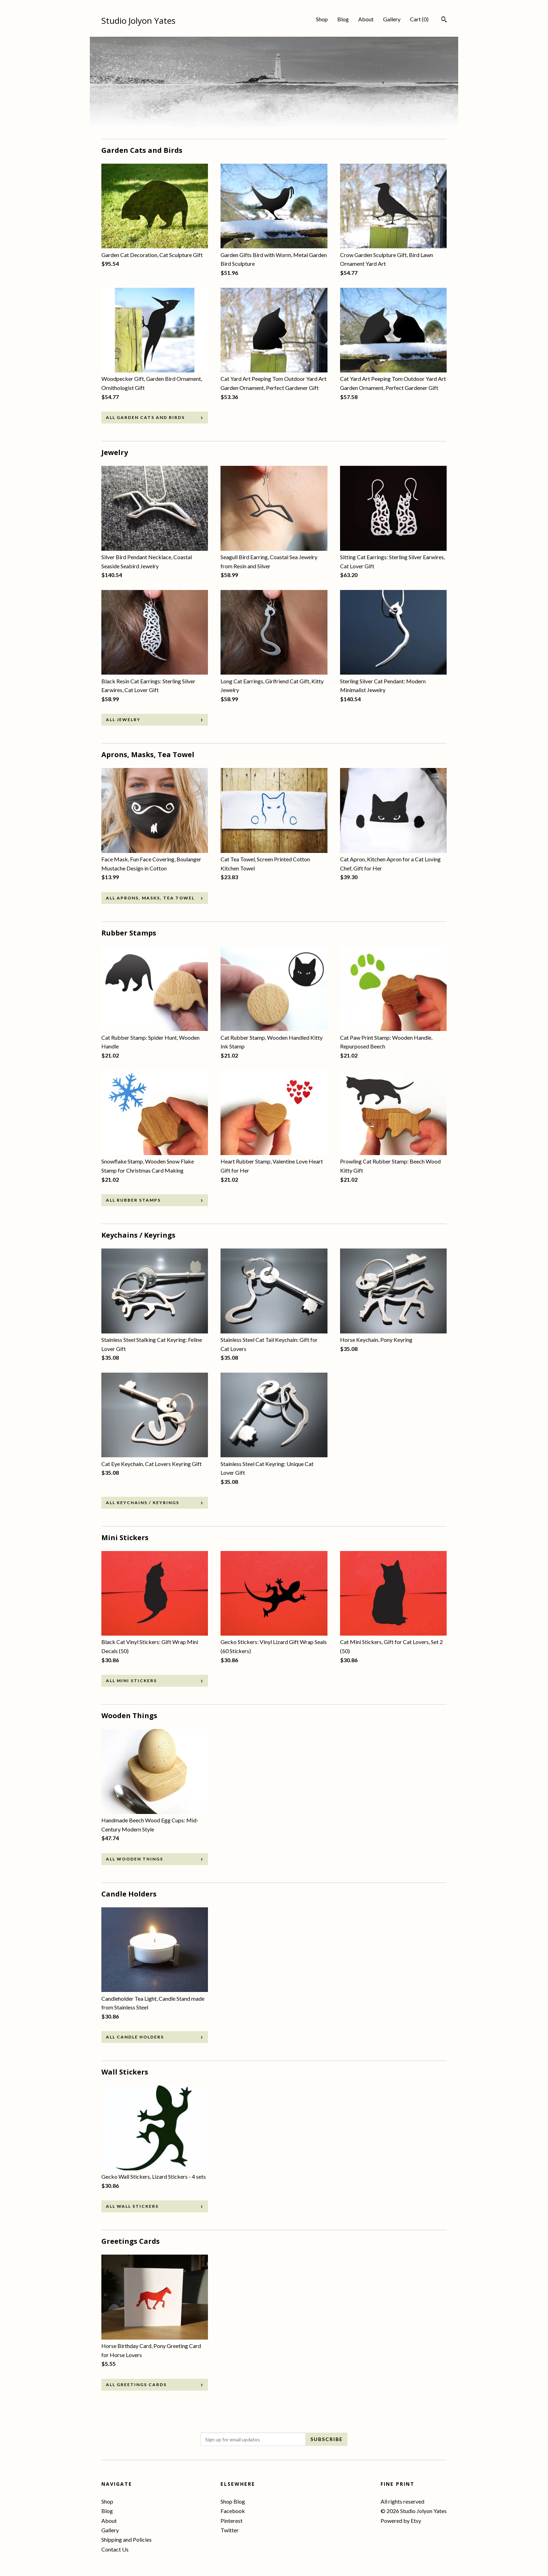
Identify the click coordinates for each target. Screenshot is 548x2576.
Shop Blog (233, 2501)
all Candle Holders (135, 2037)
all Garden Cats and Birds (145, 417)
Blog (343, 19)
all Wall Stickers (132, 2206)
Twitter (230, 2530)
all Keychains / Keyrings (142, 1502)
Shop (322, 19)
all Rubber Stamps (133, 1200)
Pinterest (232, 2520)
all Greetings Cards (136, 2384)
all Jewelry (123, 719)
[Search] (444, 20)
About (366, 19)
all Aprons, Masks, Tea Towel (150, 898)
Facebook (233, 2510)
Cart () (419, 19)
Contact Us (115, 2549)
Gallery (392, 19)
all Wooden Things (134, 1859)
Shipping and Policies (126, 2539)
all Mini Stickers (131, 1680)
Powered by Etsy (401, 2520)
